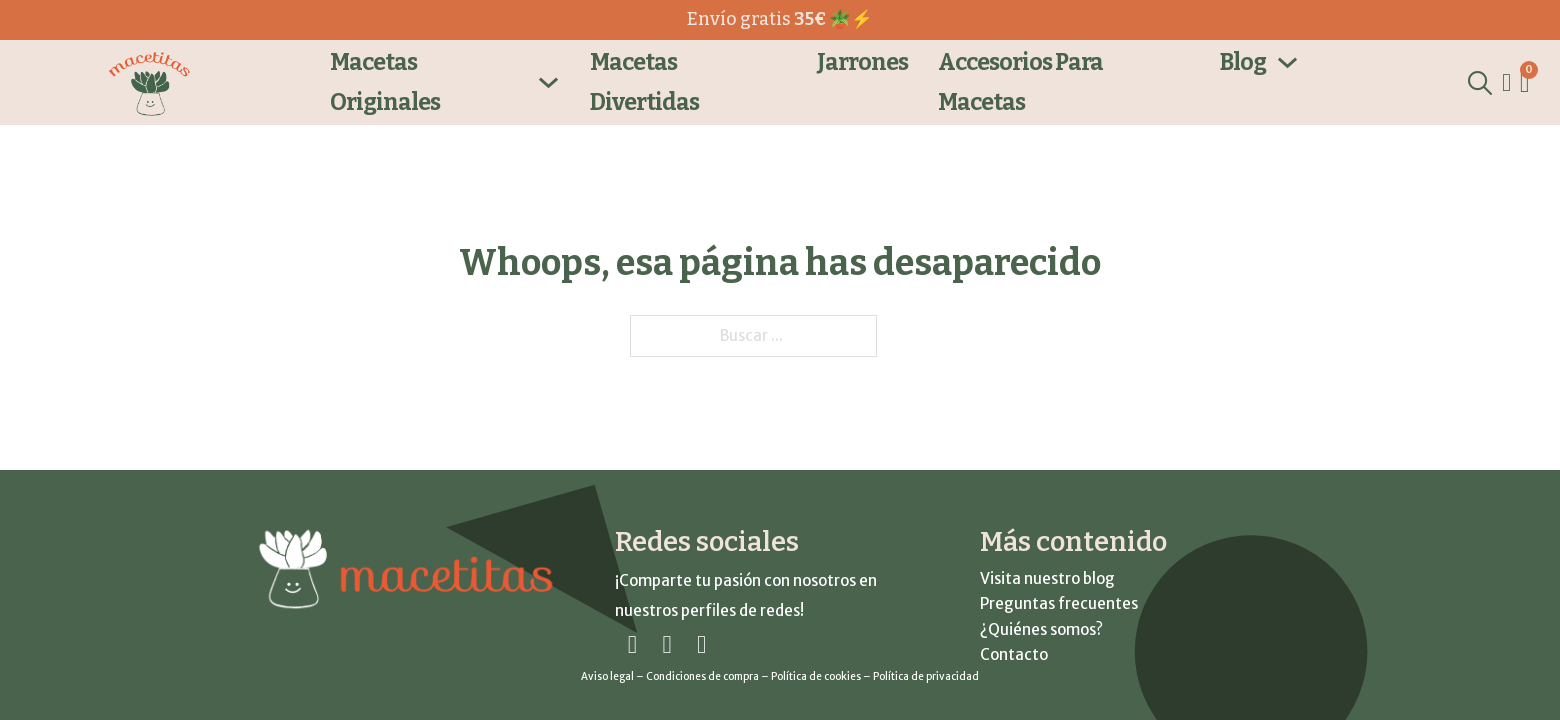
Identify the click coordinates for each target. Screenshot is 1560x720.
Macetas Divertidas (644, 81)
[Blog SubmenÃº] (1287, 62)
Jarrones (862, 62)
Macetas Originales (385, 81)
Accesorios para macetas (1020, 81)
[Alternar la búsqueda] (1479, 83)
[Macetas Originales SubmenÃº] (548, 82)
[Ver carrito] (1524, 83)
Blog (1243, 62)
